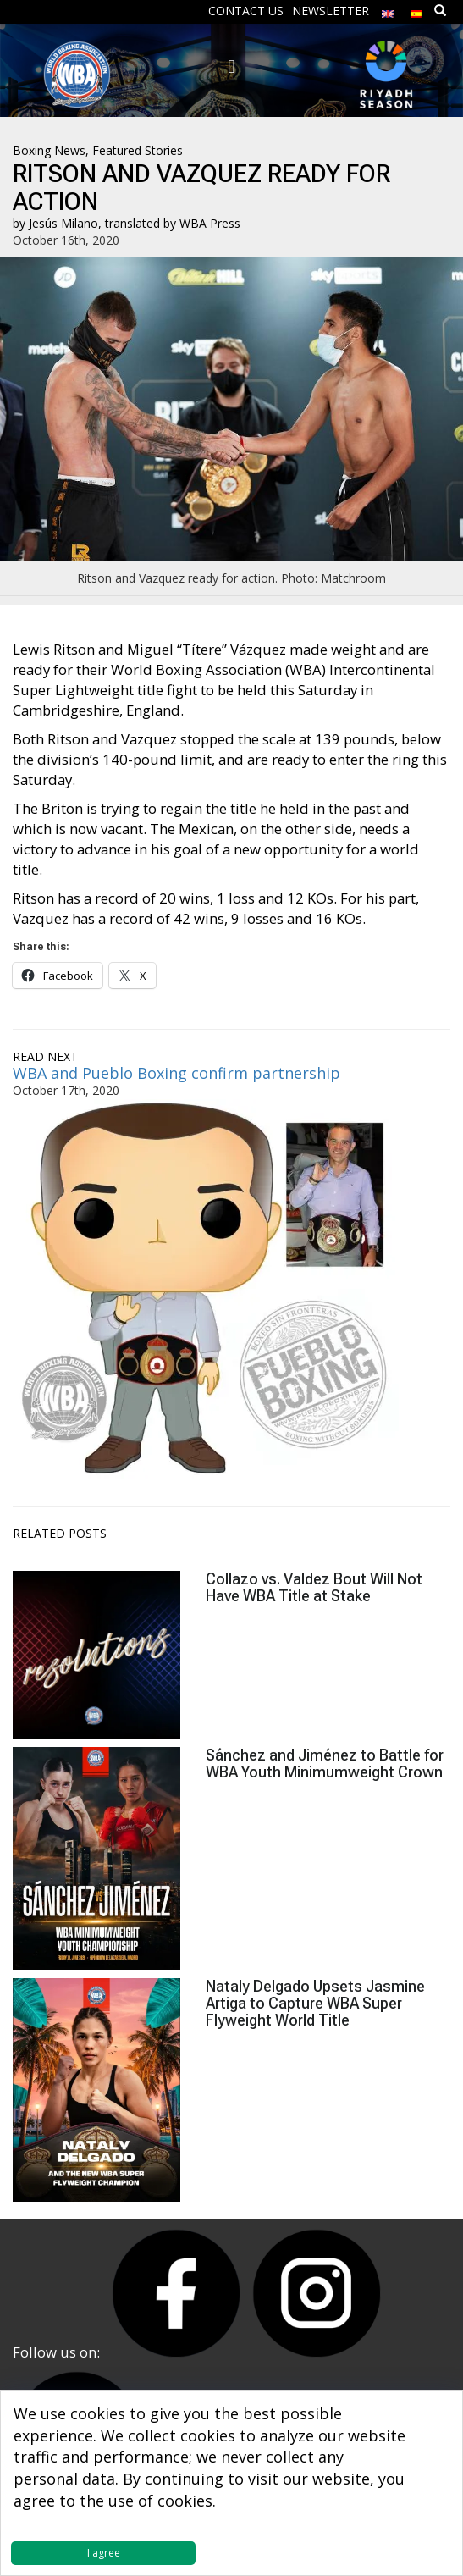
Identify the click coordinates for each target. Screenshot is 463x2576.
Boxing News (49, 150)
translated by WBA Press (172, 223)
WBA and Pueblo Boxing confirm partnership (176, 1073)
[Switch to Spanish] (416, 10)
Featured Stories (137, 150)
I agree (103, 2553)
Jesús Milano (63, 223)
